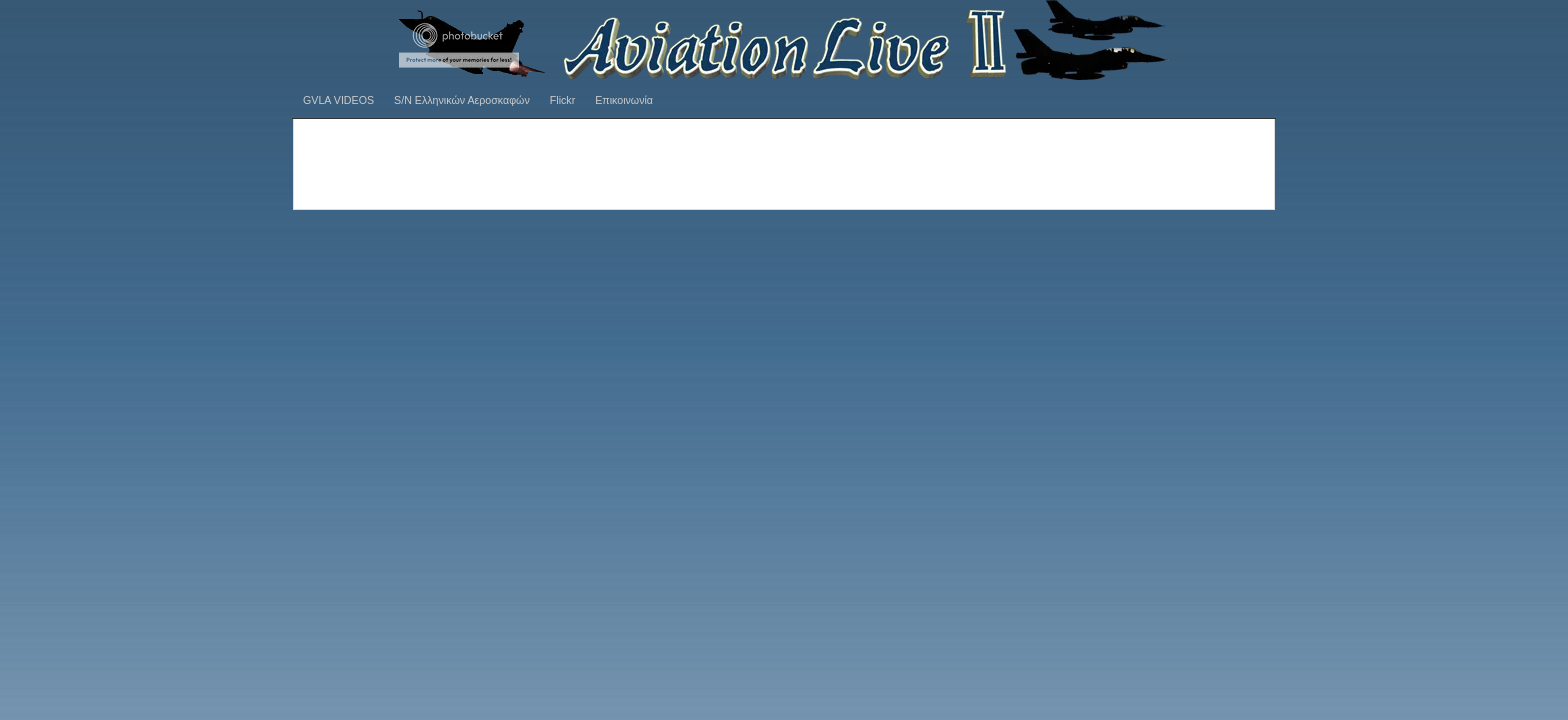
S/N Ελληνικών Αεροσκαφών (462, 100)
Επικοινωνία (624, 100)
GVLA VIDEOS (338, 100)
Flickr (562, 100)
